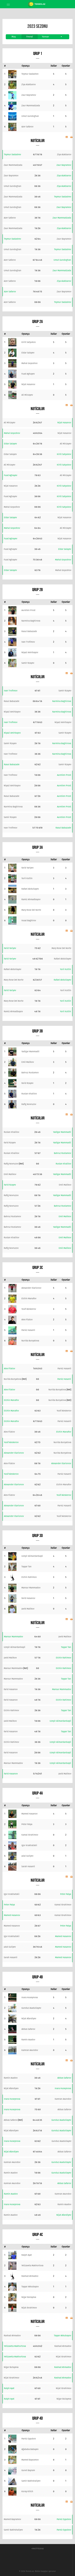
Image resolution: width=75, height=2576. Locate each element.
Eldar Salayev (27, 352)
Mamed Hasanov (29, 1813)
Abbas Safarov (28, 2029)
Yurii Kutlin (26, 878)
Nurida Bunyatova (30, 1340)
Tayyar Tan (26, 1566)
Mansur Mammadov (30, 1587)
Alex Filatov (26, 1319)
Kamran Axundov (29, 2050)
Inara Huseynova (29, 1997)
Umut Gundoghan (30, 116)
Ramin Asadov (28, 2039)
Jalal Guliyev (27, 1856)
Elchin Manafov (28, 1298)
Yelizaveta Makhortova (32, 2265)
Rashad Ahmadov (29, 2276)
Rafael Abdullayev (30, 889)
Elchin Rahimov (29, 1577)
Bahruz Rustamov (30, 1072)
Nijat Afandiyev (28, 2018)
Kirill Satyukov (28, 342)
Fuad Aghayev (28, 374)
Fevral (29, 36)
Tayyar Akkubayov (30, 2286)
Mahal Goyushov (29, 363)
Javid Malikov (27, 1608)
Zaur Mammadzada (30, 105)
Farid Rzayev (27, 1083)
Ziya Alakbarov (28, 84)
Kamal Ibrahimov (29, 1835)
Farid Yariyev (27, 868)
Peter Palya (26, 1824)
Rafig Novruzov (28, 1104)
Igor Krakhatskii (29, 1845)
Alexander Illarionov (31, 1288)
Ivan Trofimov (28, 642)
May (14, 36)
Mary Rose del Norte (31, 910)
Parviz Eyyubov (28, 2438)
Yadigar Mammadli (30, 1051)
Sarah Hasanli (28, 1866)
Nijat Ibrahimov (29, 2307)
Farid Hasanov (28, 1598)
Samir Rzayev (27, 663)
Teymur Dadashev (29, 74)
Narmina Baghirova (30, 621)
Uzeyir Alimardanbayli (32, 1556)
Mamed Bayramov (30, 2460)
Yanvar (45, 36)
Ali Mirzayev (27, 395)
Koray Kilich (27, 2491)
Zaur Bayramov (28, 95)
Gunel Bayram (28, 2470)
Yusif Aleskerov (28, 1309)
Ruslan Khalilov (29, 1093)
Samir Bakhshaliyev (30, 2481)
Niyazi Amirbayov (29, 652)
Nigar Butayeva (28, 2297)
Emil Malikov (27, 1062)
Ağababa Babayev (29, 2449)
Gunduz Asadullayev (31, 2008)
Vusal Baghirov (28, 920)
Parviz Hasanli (28, 1330)
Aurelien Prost (28, 610)
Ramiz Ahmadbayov (30, 899)
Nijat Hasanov (28, 384)
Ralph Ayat (26, 2255)
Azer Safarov (27, 126)
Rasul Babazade (29, 631)
